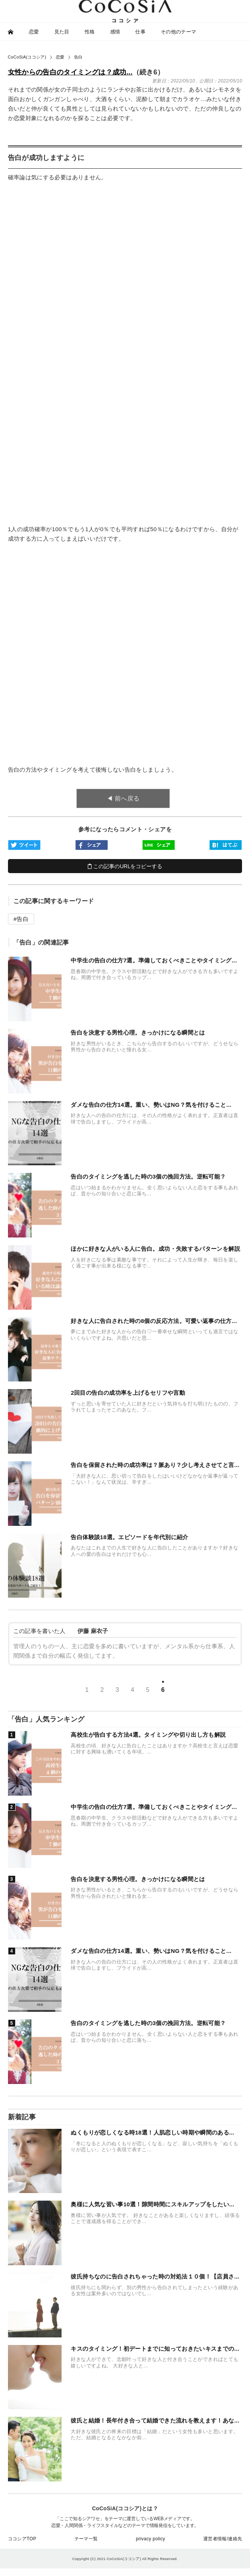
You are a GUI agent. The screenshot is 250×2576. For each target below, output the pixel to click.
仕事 (140, 32)
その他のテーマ (178, 32)
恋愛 (34, 32)
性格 (90, 32)
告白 (22, 919)
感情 (115, 32)
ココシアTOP (22, 2538)
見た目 (62, 32)
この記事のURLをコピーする (125, 866)
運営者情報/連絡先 (222, 2538)
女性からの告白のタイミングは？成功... (70, 72)
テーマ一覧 (86, 2538)
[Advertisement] (125, 244)
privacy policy (150, 2538)
